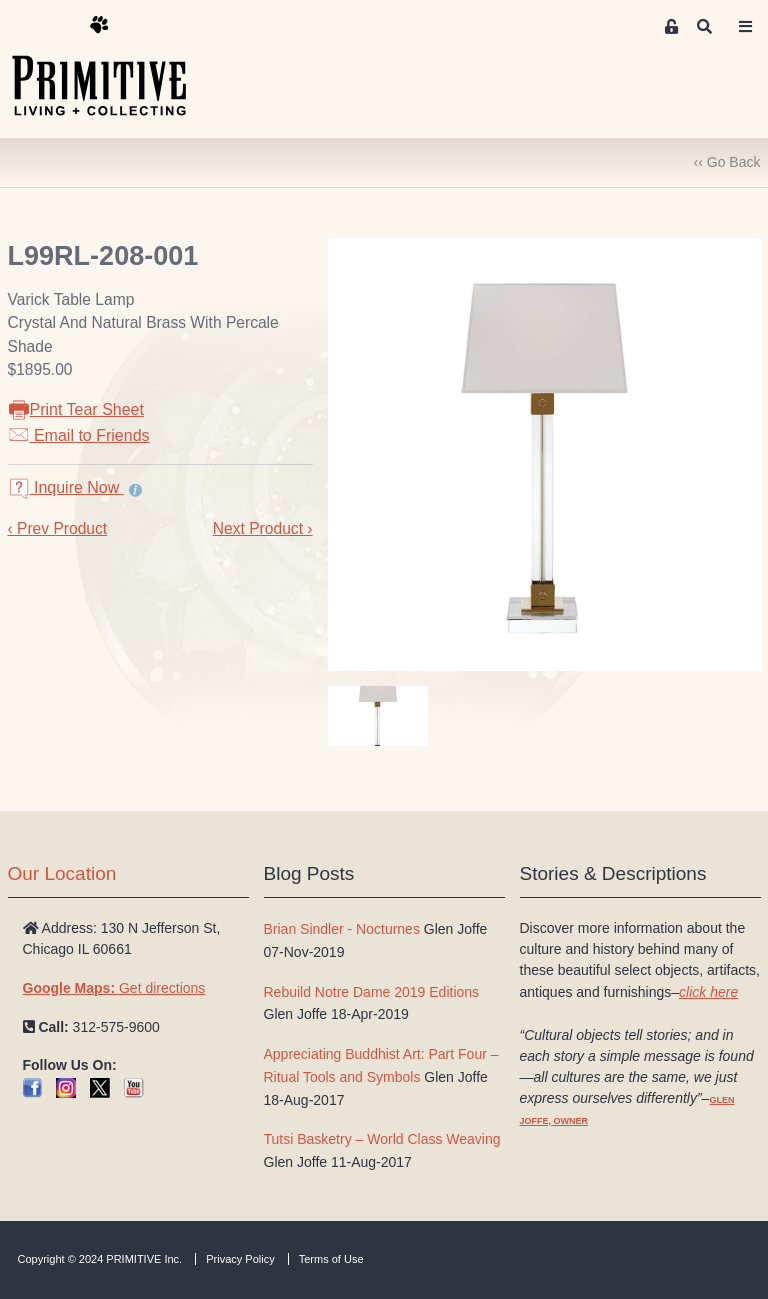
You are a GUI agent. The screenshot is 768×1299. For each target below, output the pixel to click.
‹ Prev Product (58, 528)
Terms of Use (331, 1259)
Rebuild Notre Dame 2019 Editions (372, 992)
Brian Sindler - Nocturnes (342, 929)
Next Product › (263, 528)
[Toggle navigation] (746, 27)
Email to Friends (79, 435)
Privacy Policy (240, 1259)
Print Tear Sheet (76, 409)
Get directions (114, 988)
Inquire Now (66, 487)
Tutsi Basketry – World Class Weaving (382, 1139)
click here (708, 992)
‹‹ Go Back (727, 162)
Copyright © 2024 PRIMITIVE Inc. (100, 1259)
